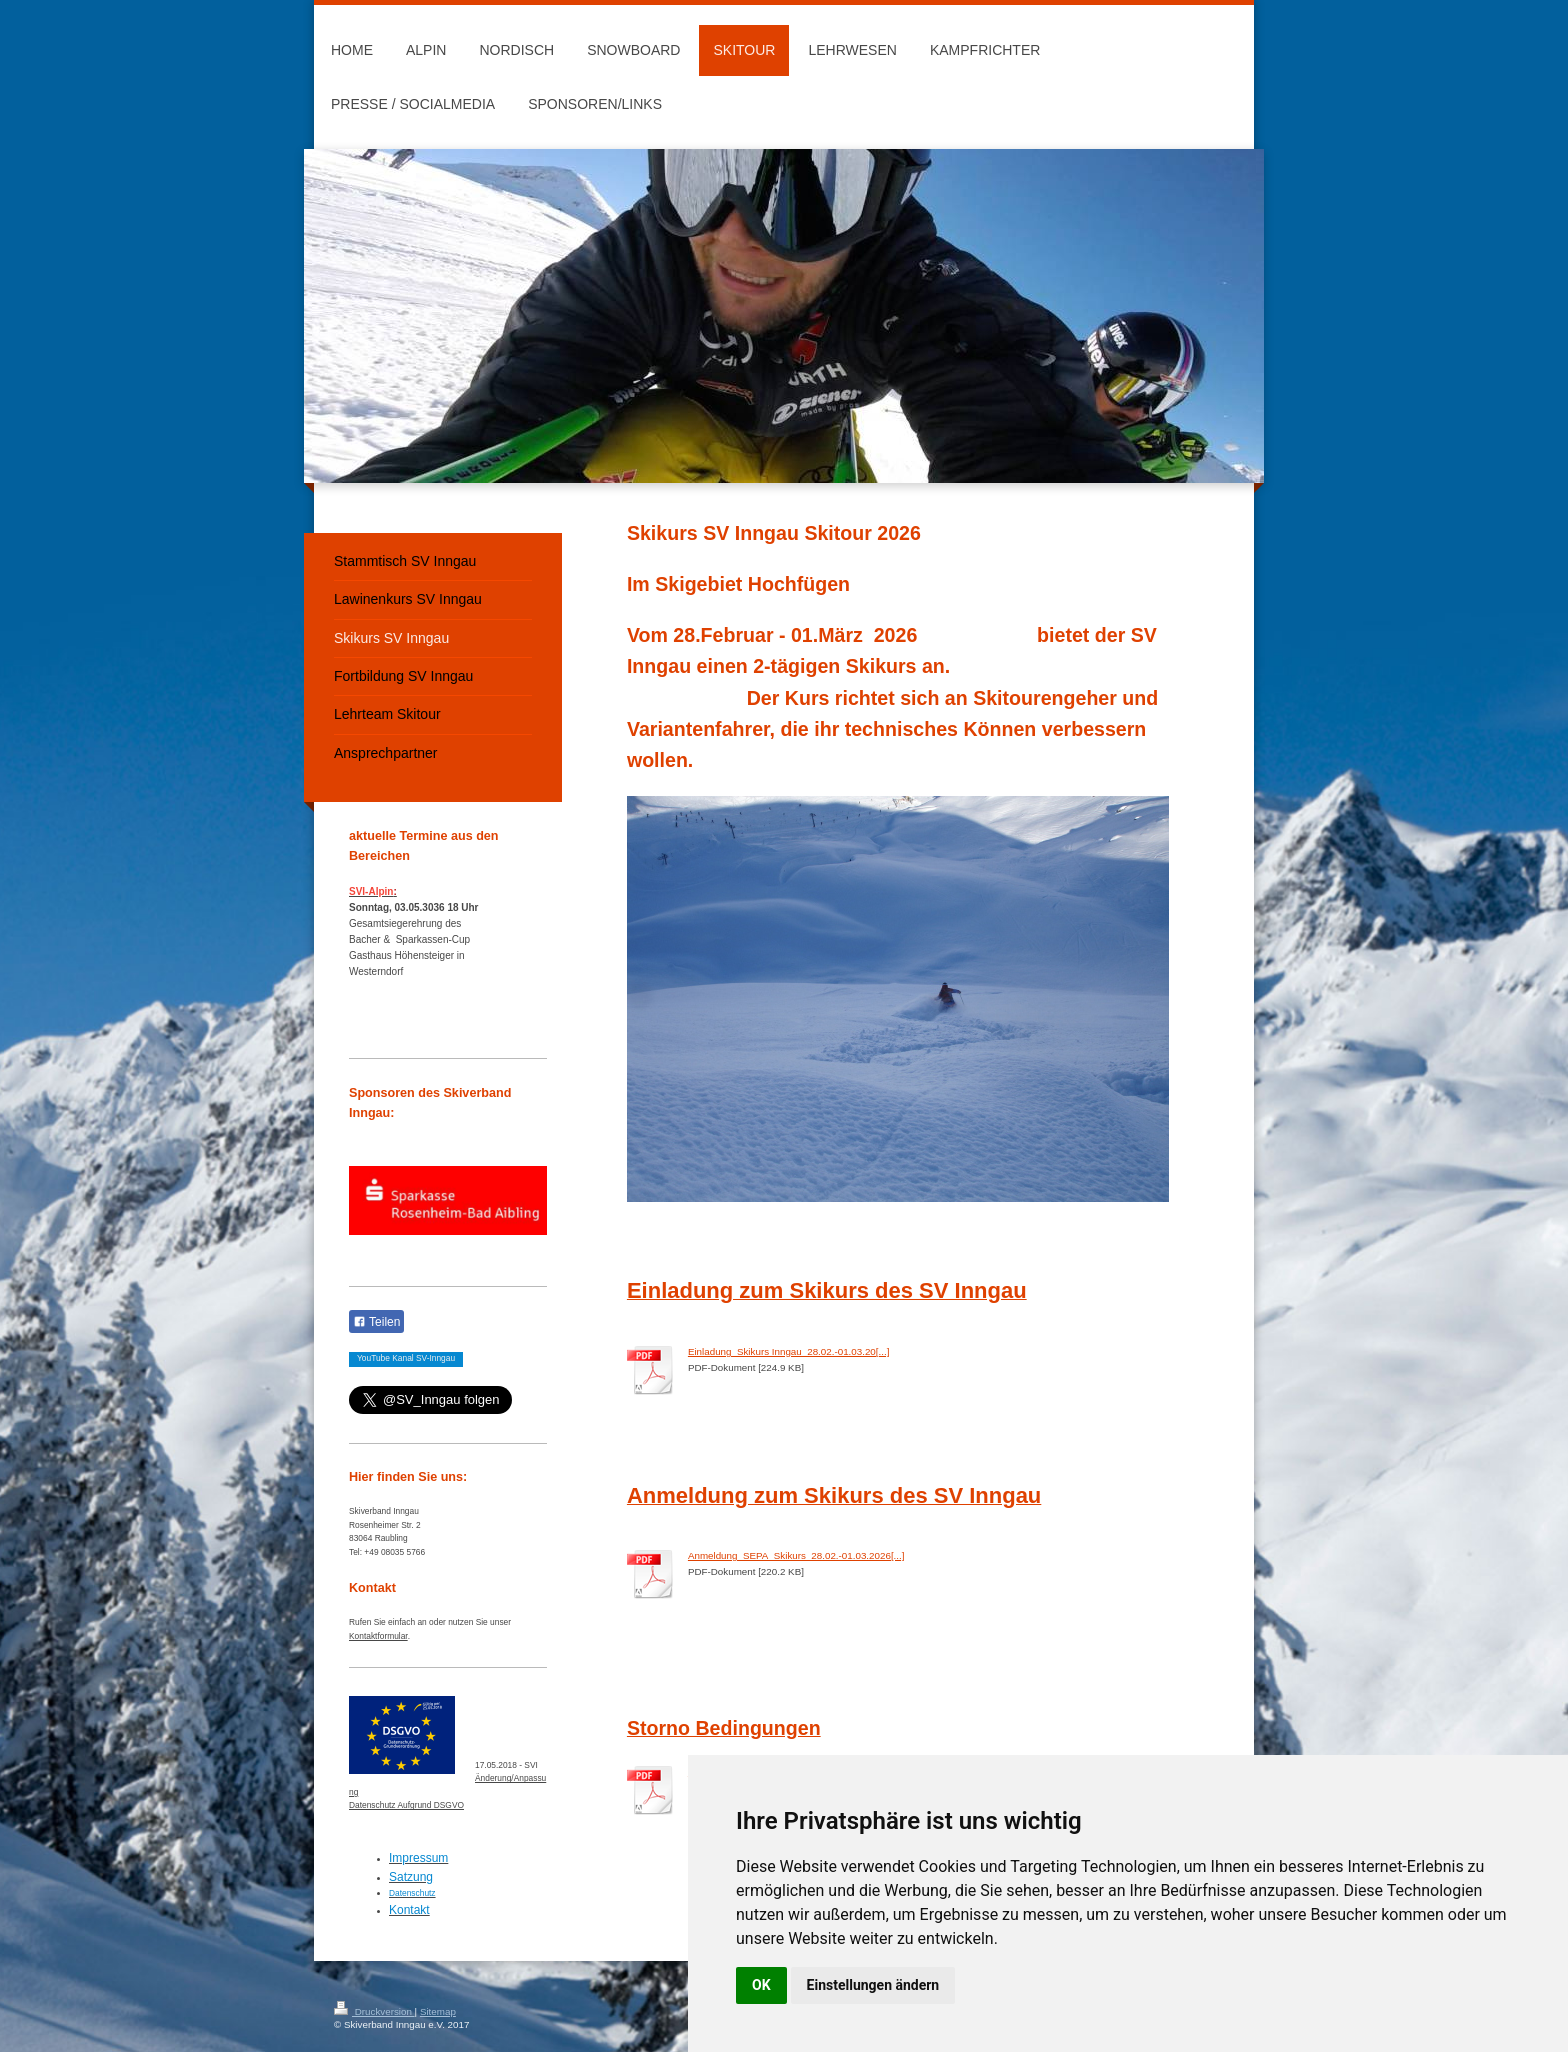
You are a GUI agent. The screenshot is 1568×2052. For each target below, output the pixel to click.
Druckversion (374, 2011)
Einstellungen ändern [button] (873, 1985)
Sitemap (438, 2011)
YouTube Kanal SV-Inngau (406, 1358)
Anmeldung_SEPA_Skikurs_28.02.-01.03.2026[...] (796, 1555)
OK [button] (761, 1985)
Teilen (376, 1322)
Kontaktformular (378, 1636)
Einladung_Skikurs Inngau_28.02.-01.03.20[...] (789, 1351)
